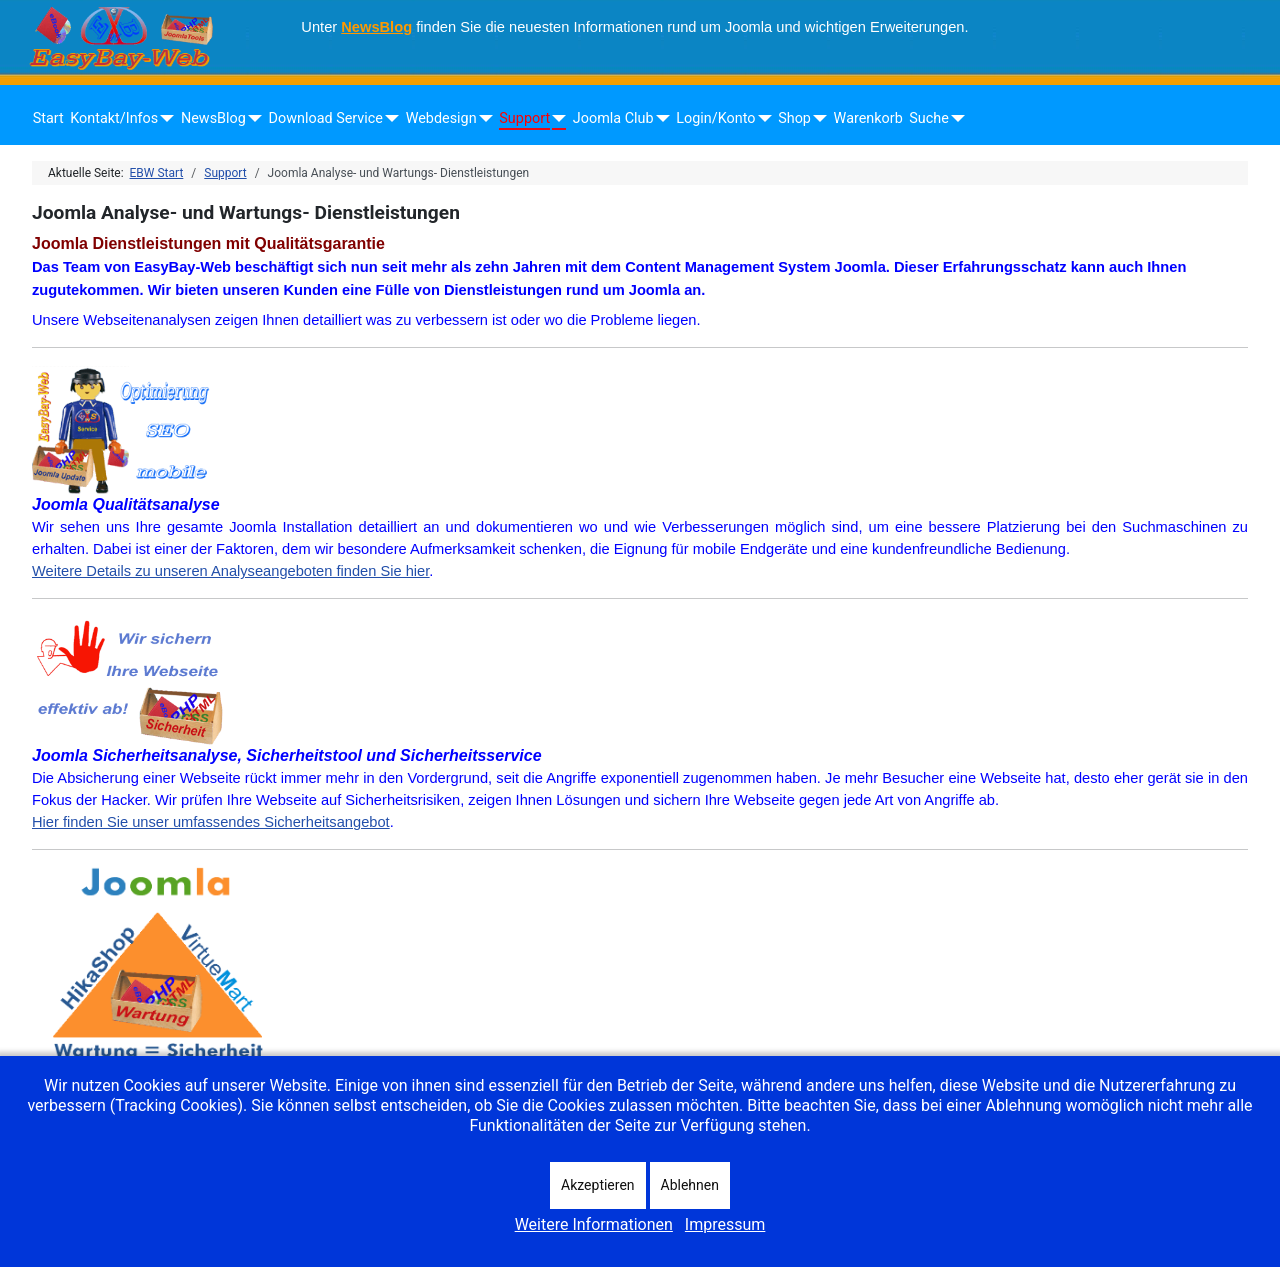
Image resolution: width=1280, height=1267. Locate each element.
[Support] (555, 119)
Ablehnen (690, 1185)
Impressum (725, 1224)
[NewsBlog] (251, 119)
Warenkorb (868, 118)
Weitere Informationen (594, 1224)
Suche (929, 118)
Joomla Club (613, 118)
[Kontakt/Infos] (163, 119)
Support (524, 118)
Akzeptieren (598, 1185)
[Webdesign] (482, 119)
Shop (794, 118)
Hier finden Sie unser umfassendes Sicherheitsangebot (211, 822)
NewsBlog (376, 27)
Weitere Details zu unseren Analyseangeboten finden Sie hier (230, 571)
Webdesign (441, 118)
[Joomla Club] (659, 119)
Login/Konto (715, 118)
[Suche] (954, 119)
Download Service (326, 118)
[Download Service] (388, 119)
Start (48, 118)
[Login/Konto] (760, 119)
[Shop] (816, 119)
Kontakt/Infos (114, 118)
